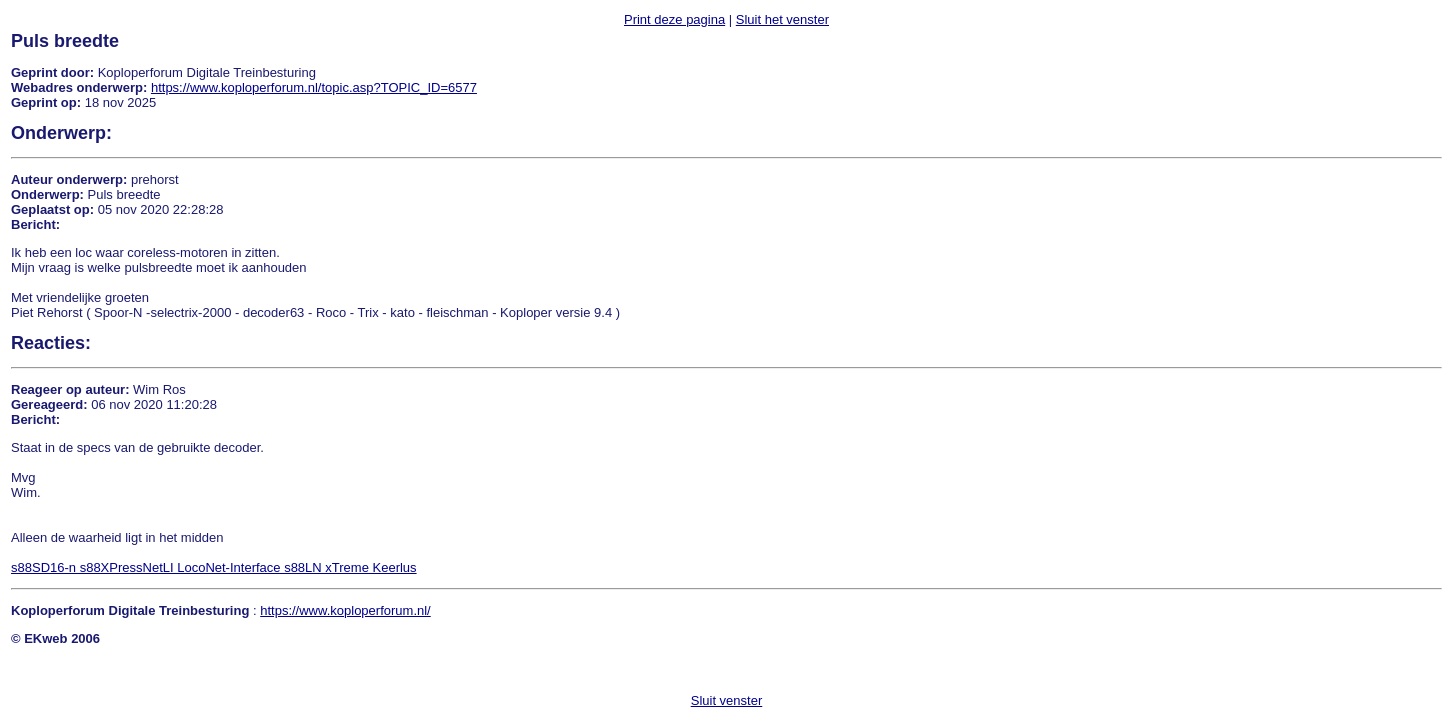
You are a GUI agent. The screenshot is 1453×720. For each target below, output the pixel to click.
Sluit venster (727, 700)
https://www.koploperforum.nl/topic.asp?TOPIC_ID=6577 (314, 87)
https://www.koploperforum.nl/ (345, 610)
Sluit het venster (782, 19)
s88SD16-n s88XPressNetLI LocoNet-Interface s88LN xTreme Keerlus (214, 567)
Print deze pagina (674, 19)
